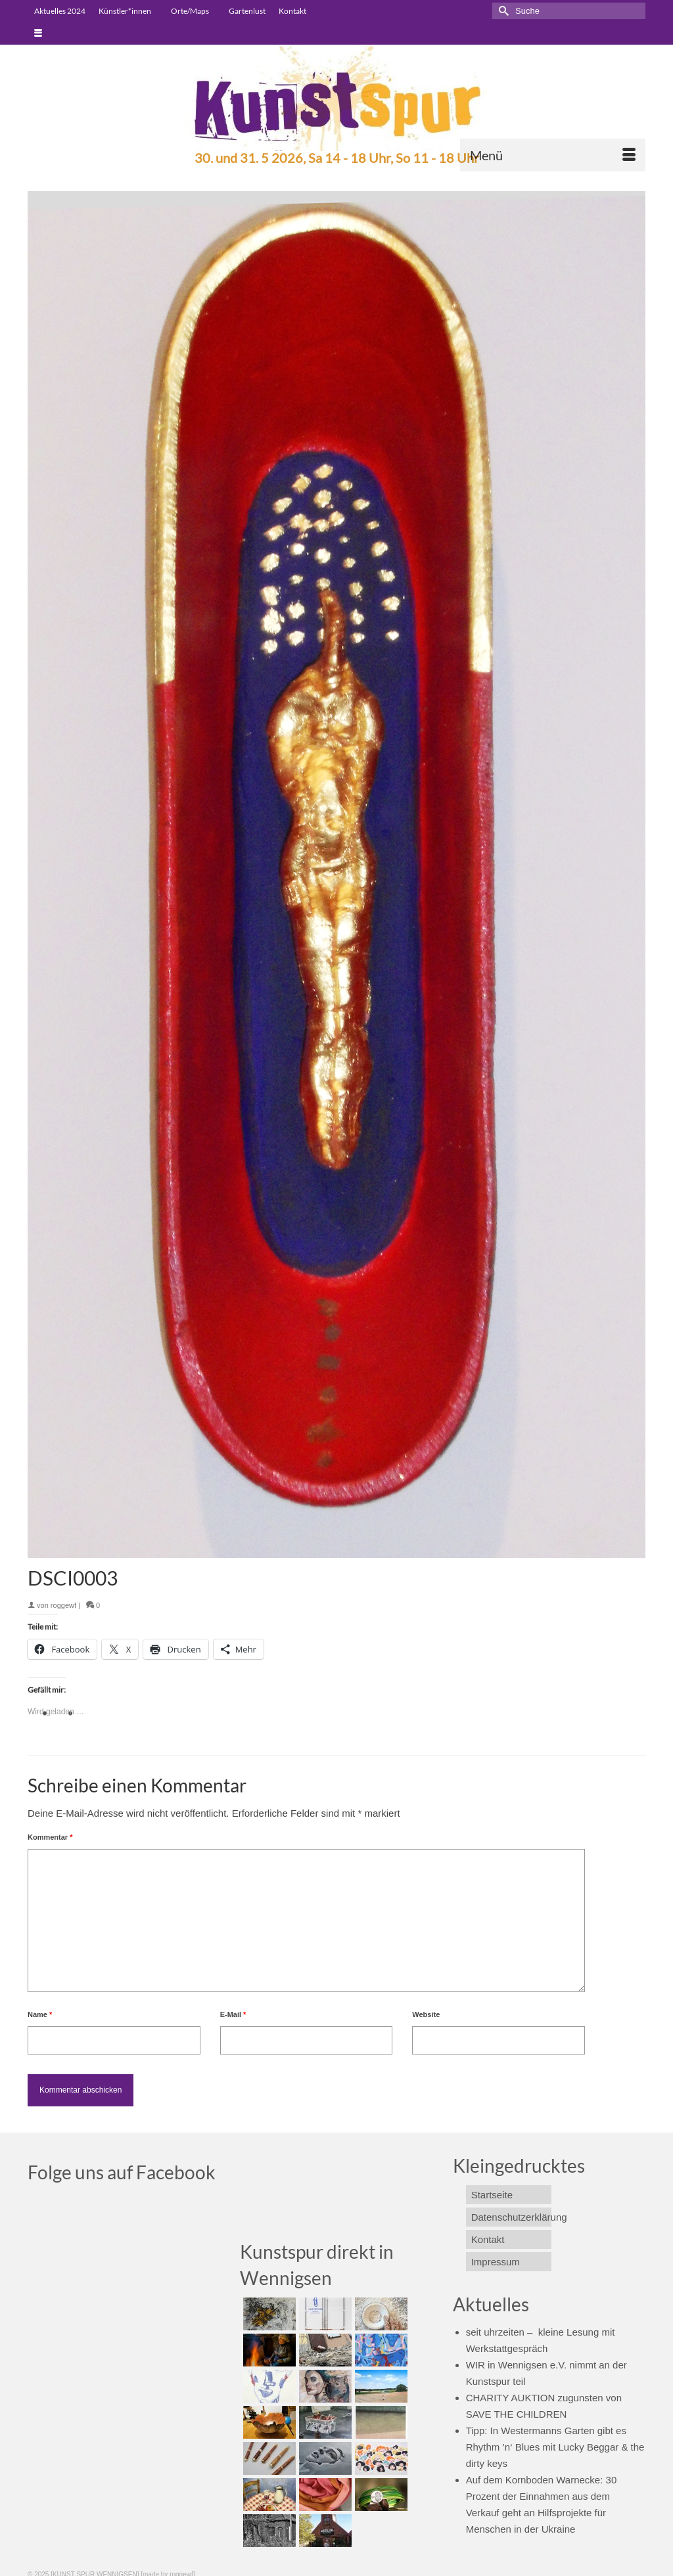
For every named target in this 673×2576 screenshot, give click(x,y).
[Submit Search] (502, 11)
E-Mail (233, 2014)
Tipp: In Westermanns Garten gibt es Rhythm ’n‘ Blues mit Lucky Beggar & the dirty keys (555, 2447)
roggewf (63, 1605)
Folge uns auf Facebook (122, 2172)
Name (40, 2014)
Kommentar (50, 1837)
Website (426, 2014)
